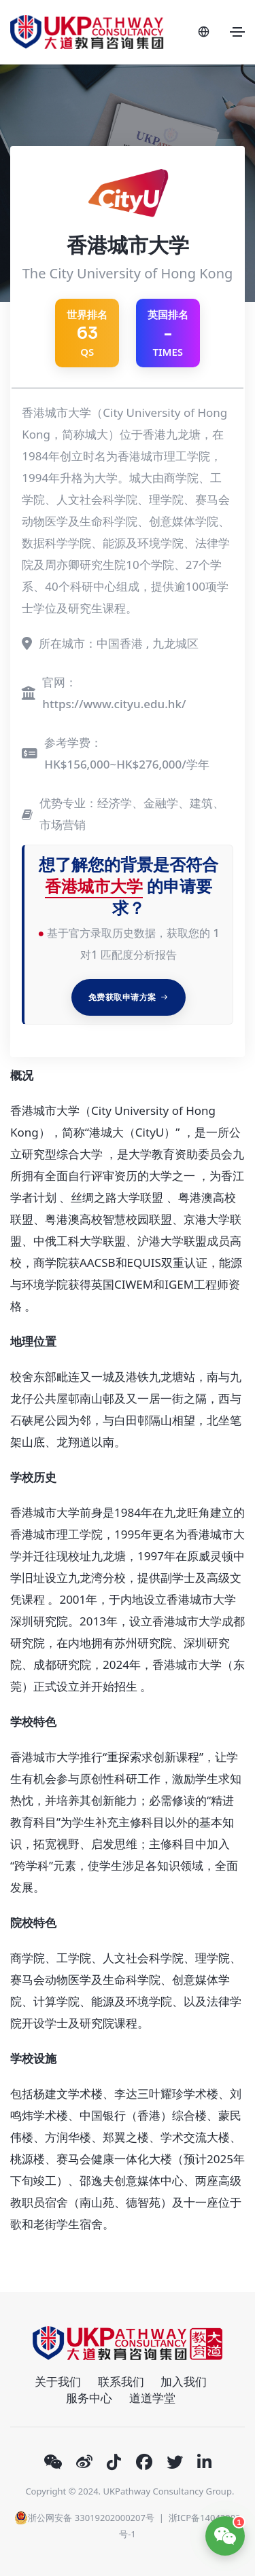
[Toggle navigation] (237, 32)
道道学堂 (152, 2398)
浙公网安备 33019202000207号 (84, 2517)
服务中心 (89, 2398)
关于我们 (58, 2381)
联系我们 (121, 2381)
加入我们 (183, 2381)
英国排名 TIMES (168, 333)
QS (87, 333)
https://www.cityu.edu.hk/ (114, 704)
